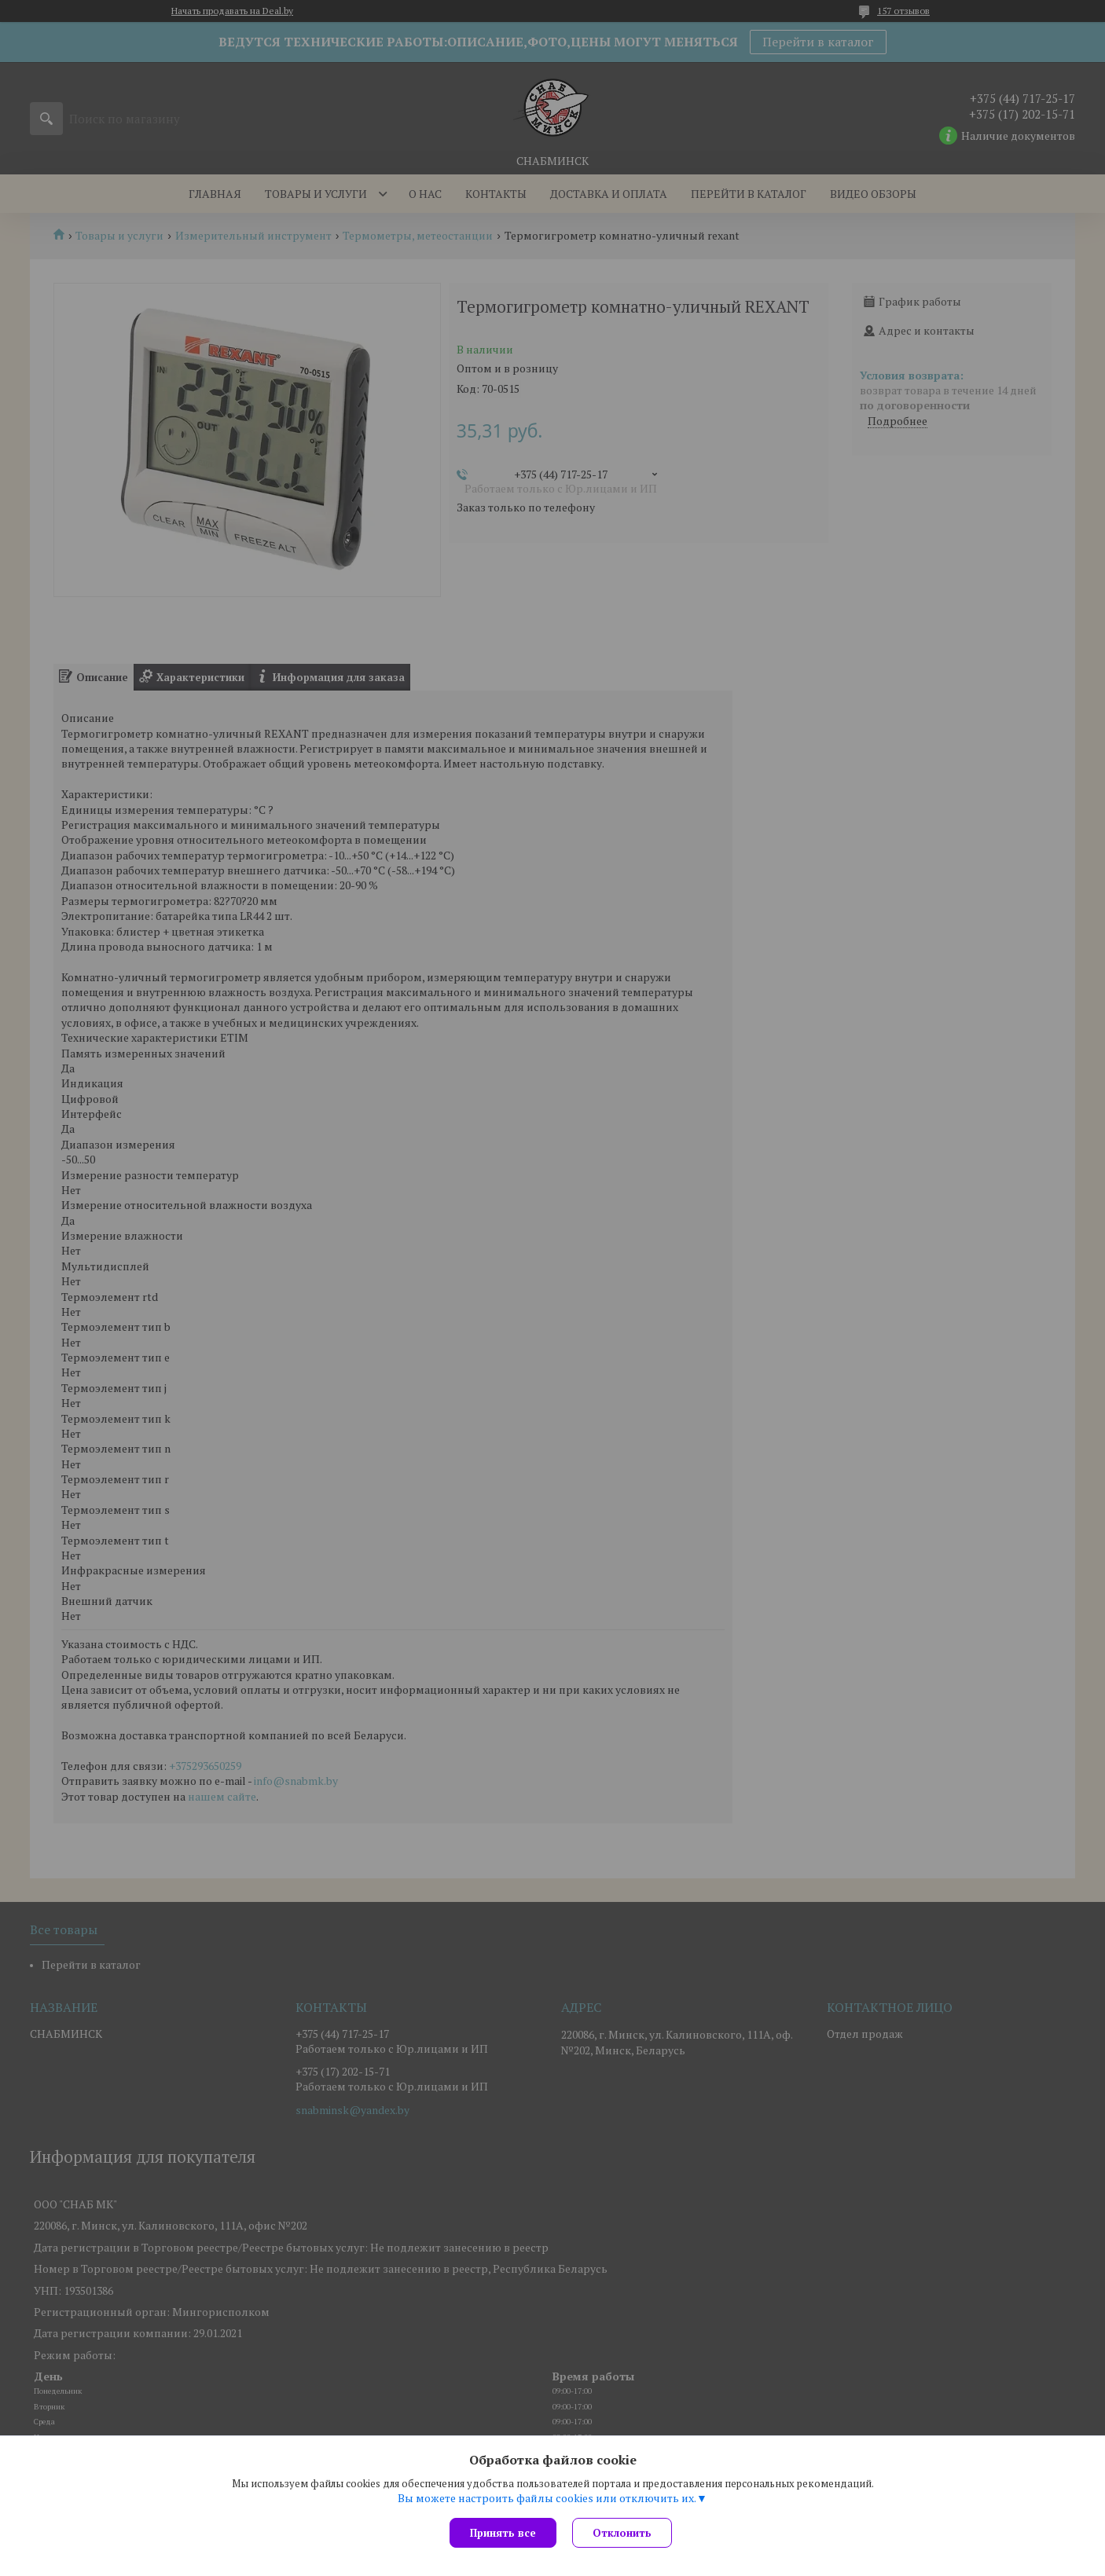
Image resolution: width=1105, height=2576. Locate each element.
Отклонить (622, 2533)
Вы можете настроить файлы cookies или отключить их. (547, 2498)
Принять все (503, 2533)
